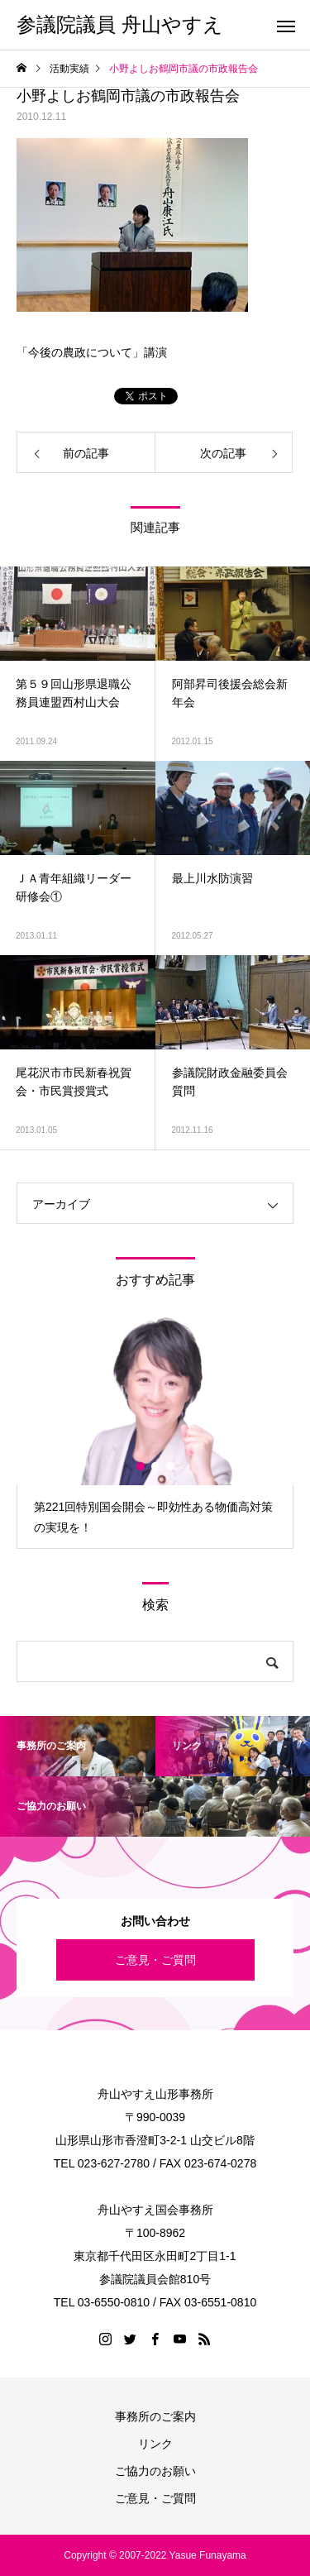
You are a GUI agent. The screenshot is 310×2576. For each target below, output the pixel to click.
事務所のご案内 (155, 2416)
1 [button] (141, 1466)
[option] (155, 1432)
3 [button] (171, 1466)
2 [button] (156, 1466)
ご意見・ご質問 (155, 1960)
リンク (155, 2443)
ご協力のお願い (155, 2471)
